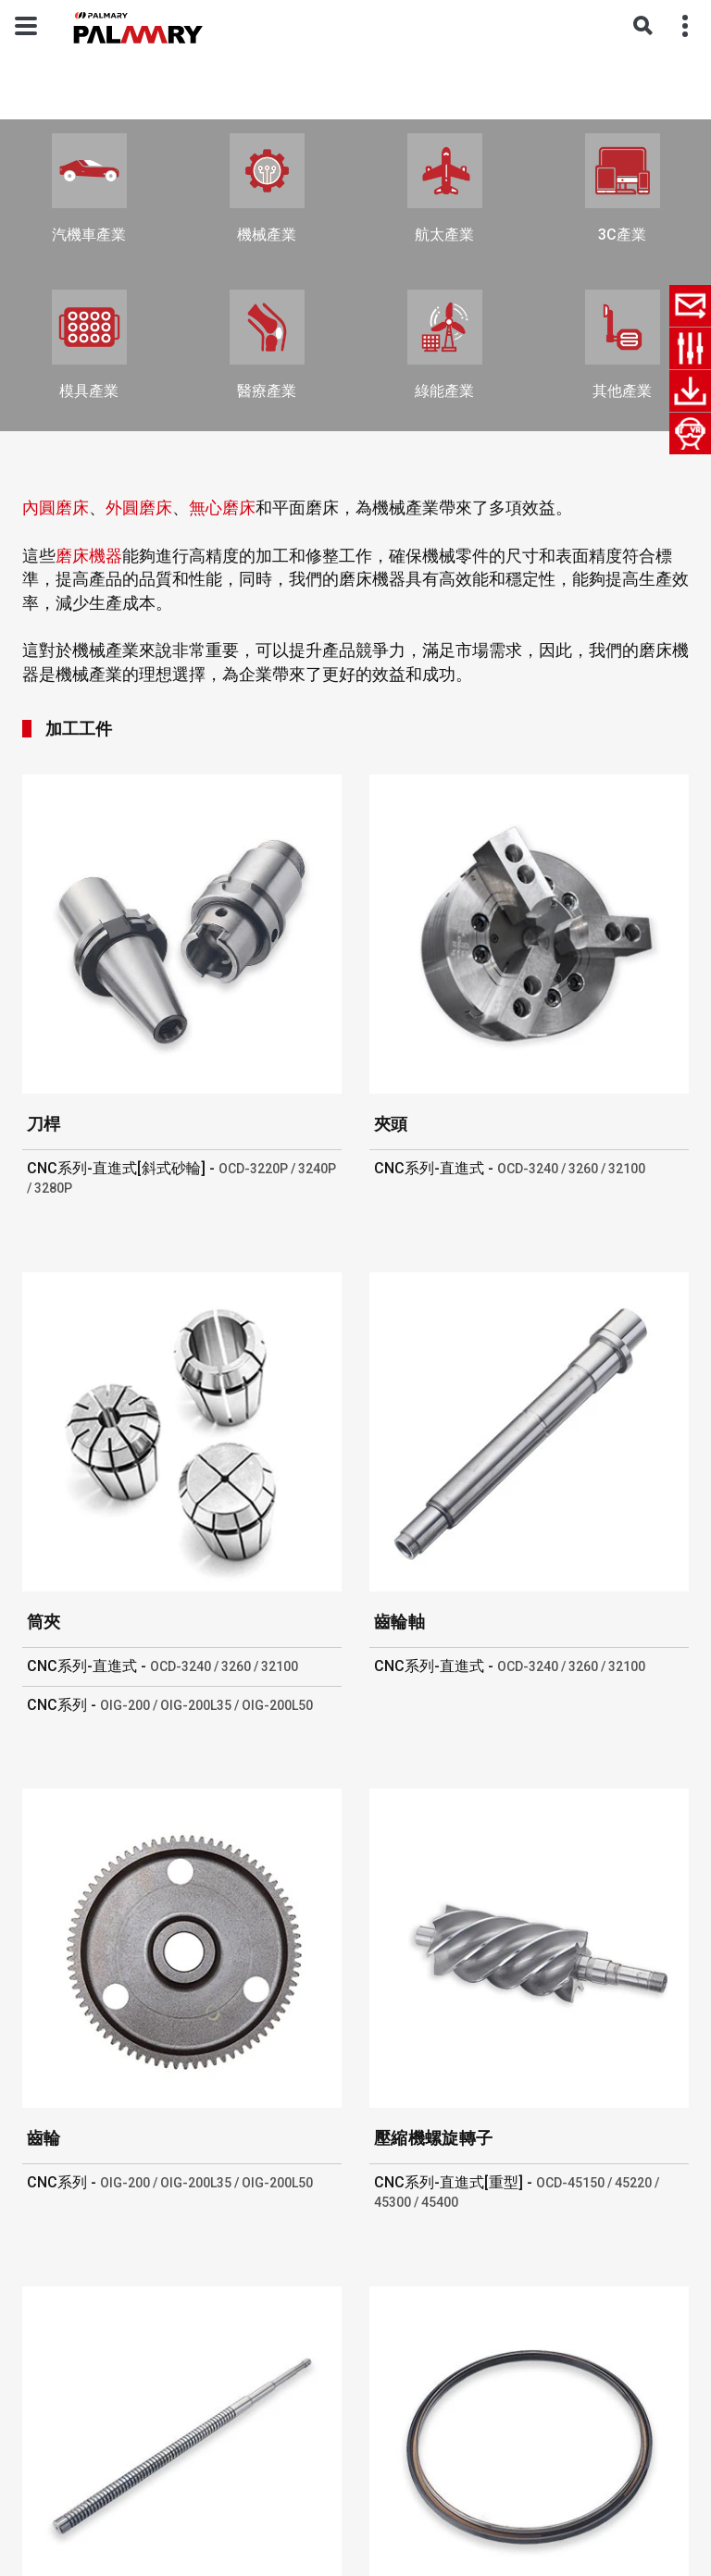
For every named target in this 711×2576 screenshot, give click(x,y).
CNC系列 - (170, 1705)
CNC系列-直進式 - (509, 1168)
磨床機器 (89, 555)
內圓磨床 (55, 507)
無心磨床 (222, 507)
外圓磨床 (139, 507)
